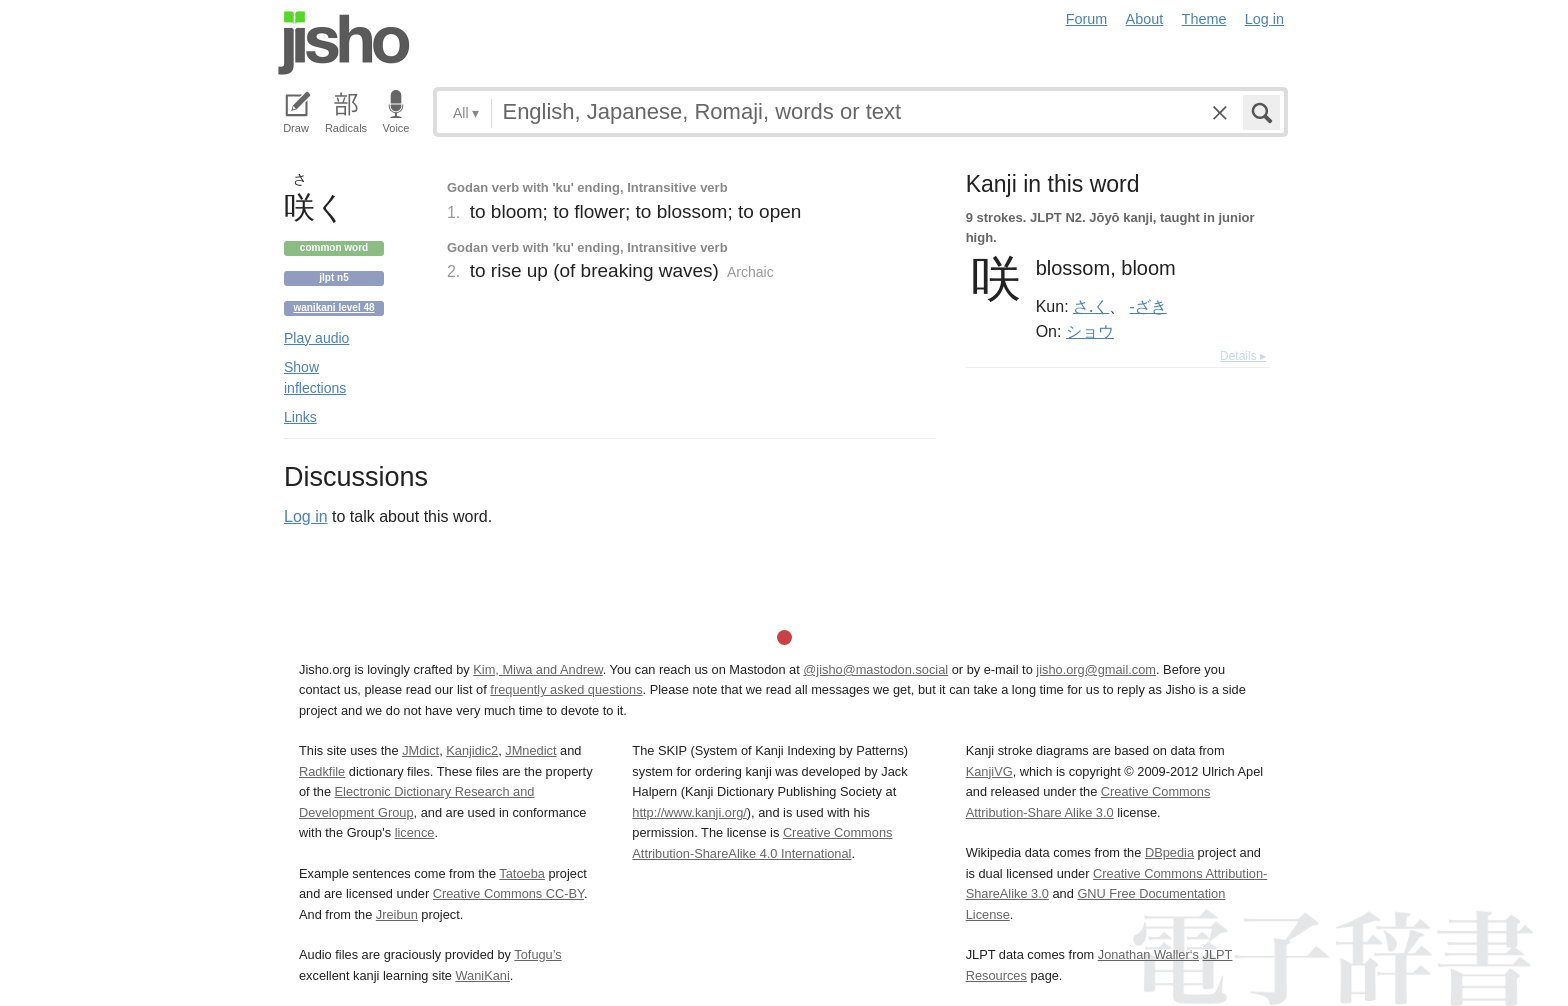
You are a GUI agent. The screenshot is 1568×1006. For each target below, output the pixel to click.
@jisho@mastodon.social (875, 669)
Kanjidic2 (472, 750)
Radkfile (322, 771)
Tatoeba (522, 873)
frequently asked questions (566, 689)
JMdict (420, 750)
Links (300, 417)
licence (415, 832)
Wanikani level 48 (333, 307)
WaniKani (483, 975)
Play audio (316, 338)
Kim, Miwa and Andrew (537, 669)
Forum (1087, 19)
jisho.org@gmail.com (1096, 669)
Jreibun (397, 914)
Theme (1204, 19)
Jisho (344, 43)
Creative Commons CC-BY (508, 893)
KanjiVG (989, 771)
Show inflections (315, 377)
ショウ (1090, 331)
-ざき (1148, 306)
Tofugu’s (537, 954)
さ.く (1091, 306)
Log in (1264, 19)
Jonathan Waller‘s (1148, 954)
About (1145, 19)
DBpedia (1169, 852)
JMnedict (530, 750)
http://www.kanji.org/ (689, 812)
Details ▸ (1243, 356)
